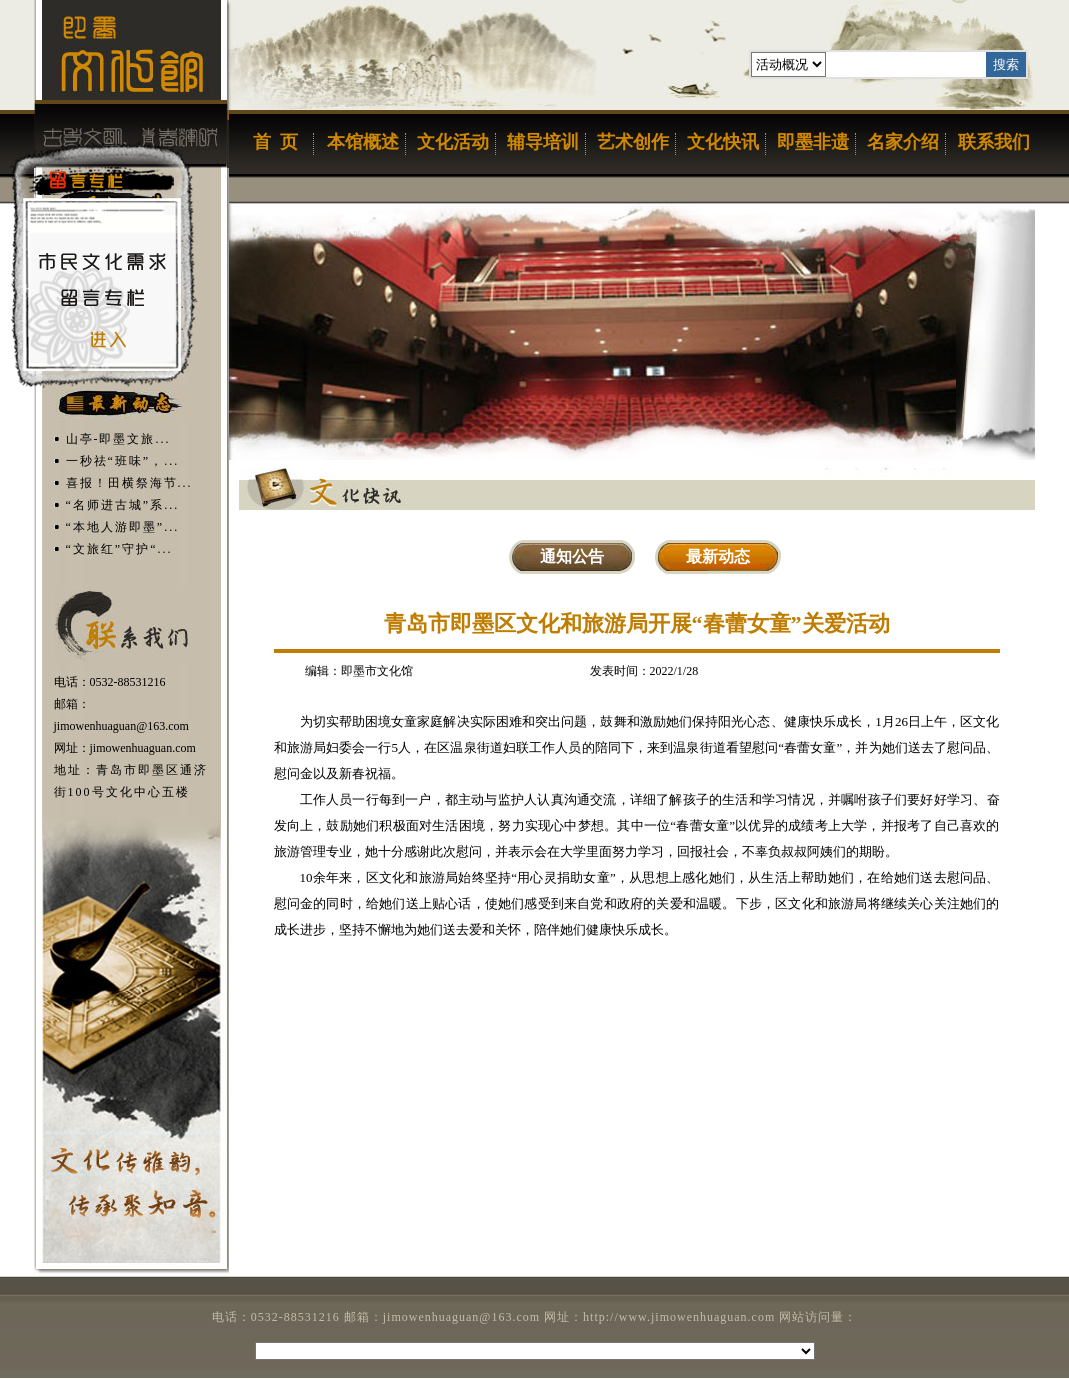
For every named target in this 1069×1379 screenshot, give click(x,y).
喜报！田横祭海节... (129, 483)
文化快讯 (723, 142)
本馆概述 (363, 142)
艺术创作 (633, 142)
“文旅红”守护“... (119, 549)
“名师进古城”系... (123, 505)
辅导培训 (543, 142)
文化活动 (453, 142)
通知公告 (572, 556)
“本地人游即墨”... (123, 527)
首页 (273, 142)
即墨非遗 (813, 142)
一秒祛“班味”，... (123, 461)
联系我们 (994, 142)
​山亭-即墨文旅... (118, 439)
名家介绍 (903, 142)
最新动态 (718, 556)
